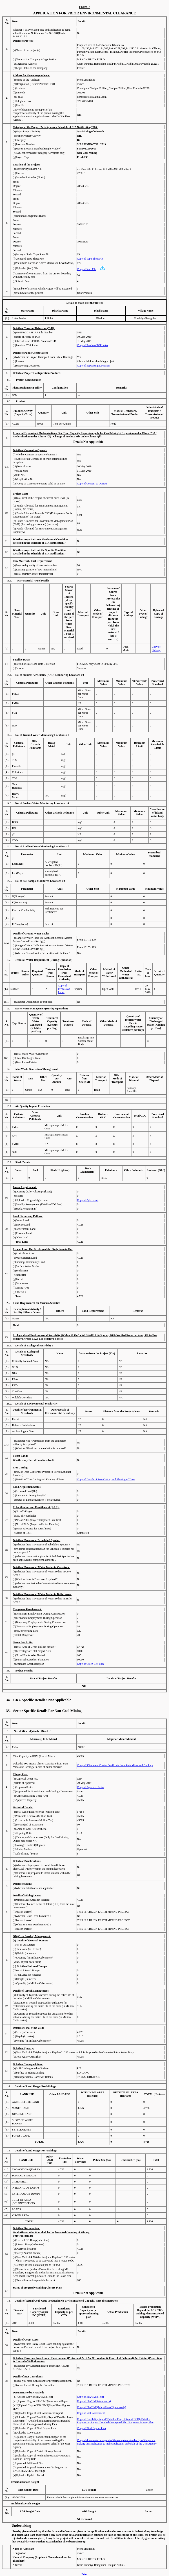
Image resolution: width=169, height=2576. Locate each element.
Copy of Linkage (156, 648)
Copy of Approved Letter (90, 1787)
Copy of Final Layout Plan (91, 2428)
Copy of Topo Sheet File (90, 258)
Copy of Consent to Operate (92, 483)
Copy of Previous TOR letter (92, 345)
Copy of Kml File (86, 269)
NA (79, 2475)
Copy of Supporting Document (93, 365)
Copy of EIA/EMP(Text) (90, 2396)
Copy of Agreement (87, 1200)
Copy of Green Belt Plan (90, 1663)
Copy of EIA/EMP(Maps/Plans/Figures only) (101, 2407)
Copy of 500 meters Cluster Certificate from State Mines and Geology (115, 1765)
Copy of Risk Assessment (91, 2413)
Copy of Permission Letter (64, 989)
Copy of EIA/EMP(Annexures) (94, 2401)
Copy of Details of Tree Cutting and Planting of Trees (106, 1479)
